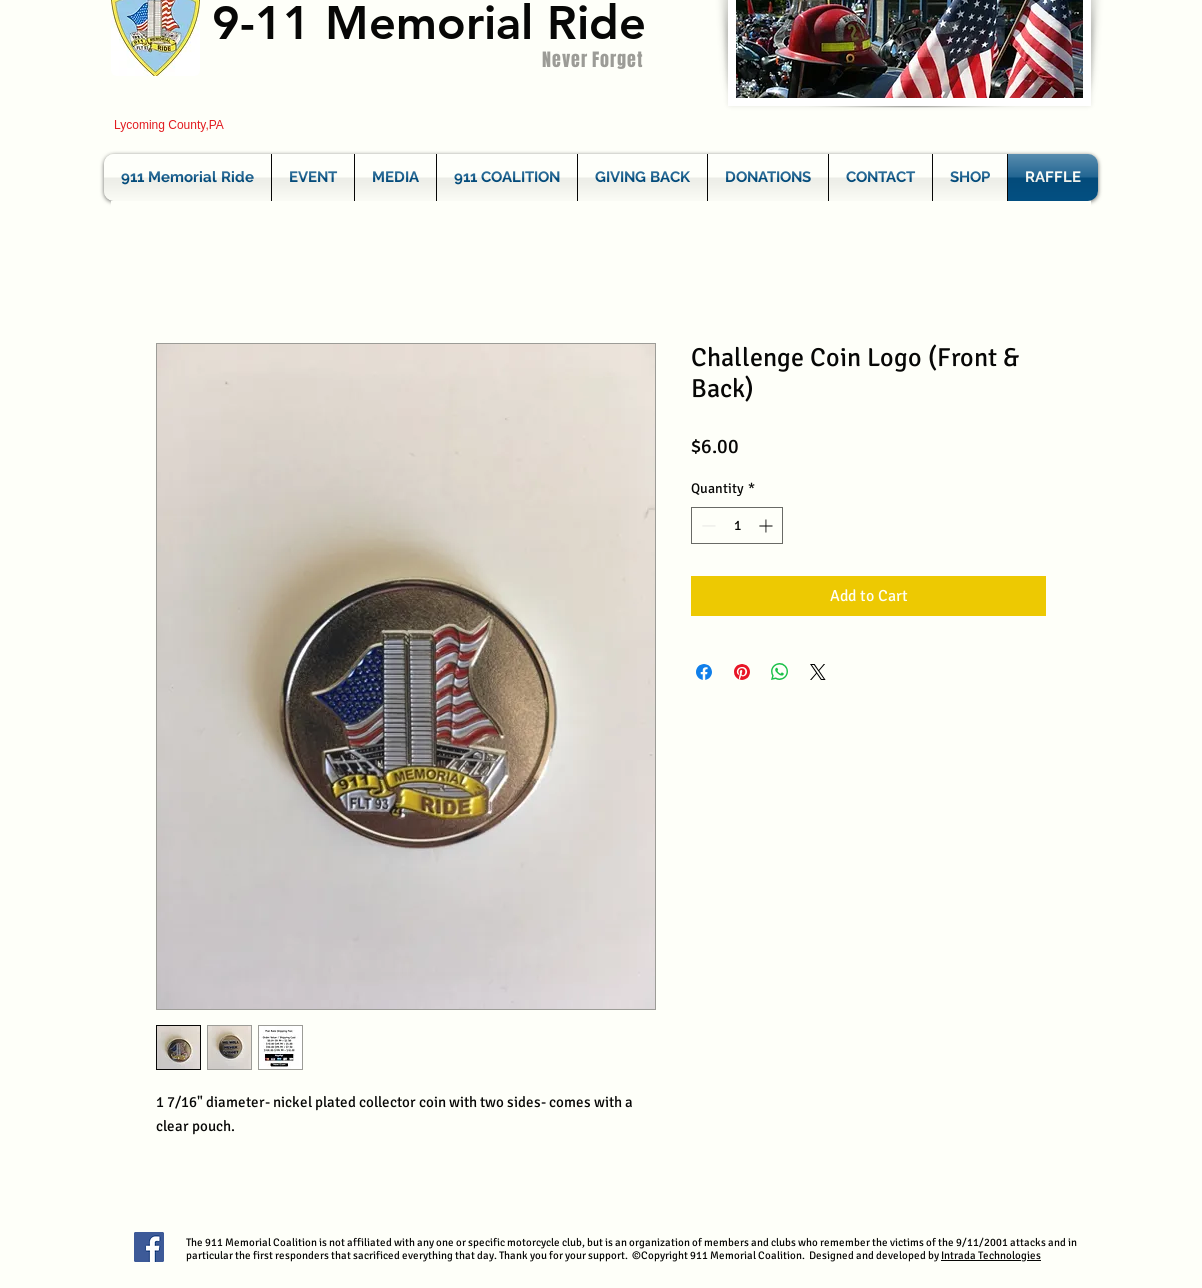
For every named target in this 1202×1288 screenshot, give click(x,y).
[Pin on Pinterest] (742, 672)
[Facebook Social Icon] (149, 1247)
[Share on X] (818, 672)
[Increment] (767, 525)
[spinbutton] (737, 525)
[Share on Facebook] (704, 672)
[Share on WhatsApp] (780, 672)
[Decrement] (706, 525)
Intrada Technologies (991, 1255)
